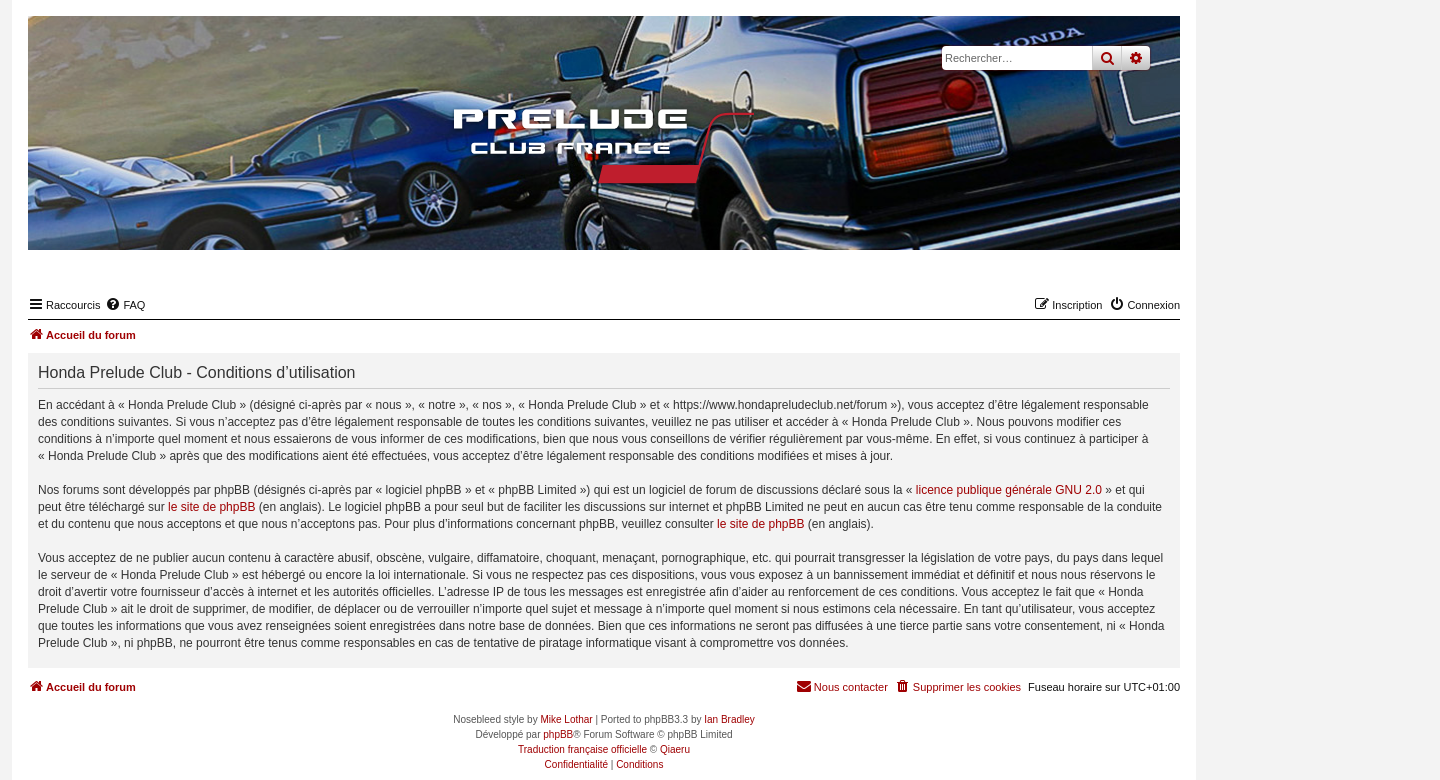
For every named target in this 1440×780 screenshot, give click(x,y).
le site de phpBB (211, 507)
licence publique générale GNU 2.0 (1009, 490)
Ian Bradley (729, 719)
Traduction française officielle (582, 749)
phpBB (558, 734)
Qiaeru (675, 749)
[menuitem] (125, 305)
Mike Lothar (566, 719)
